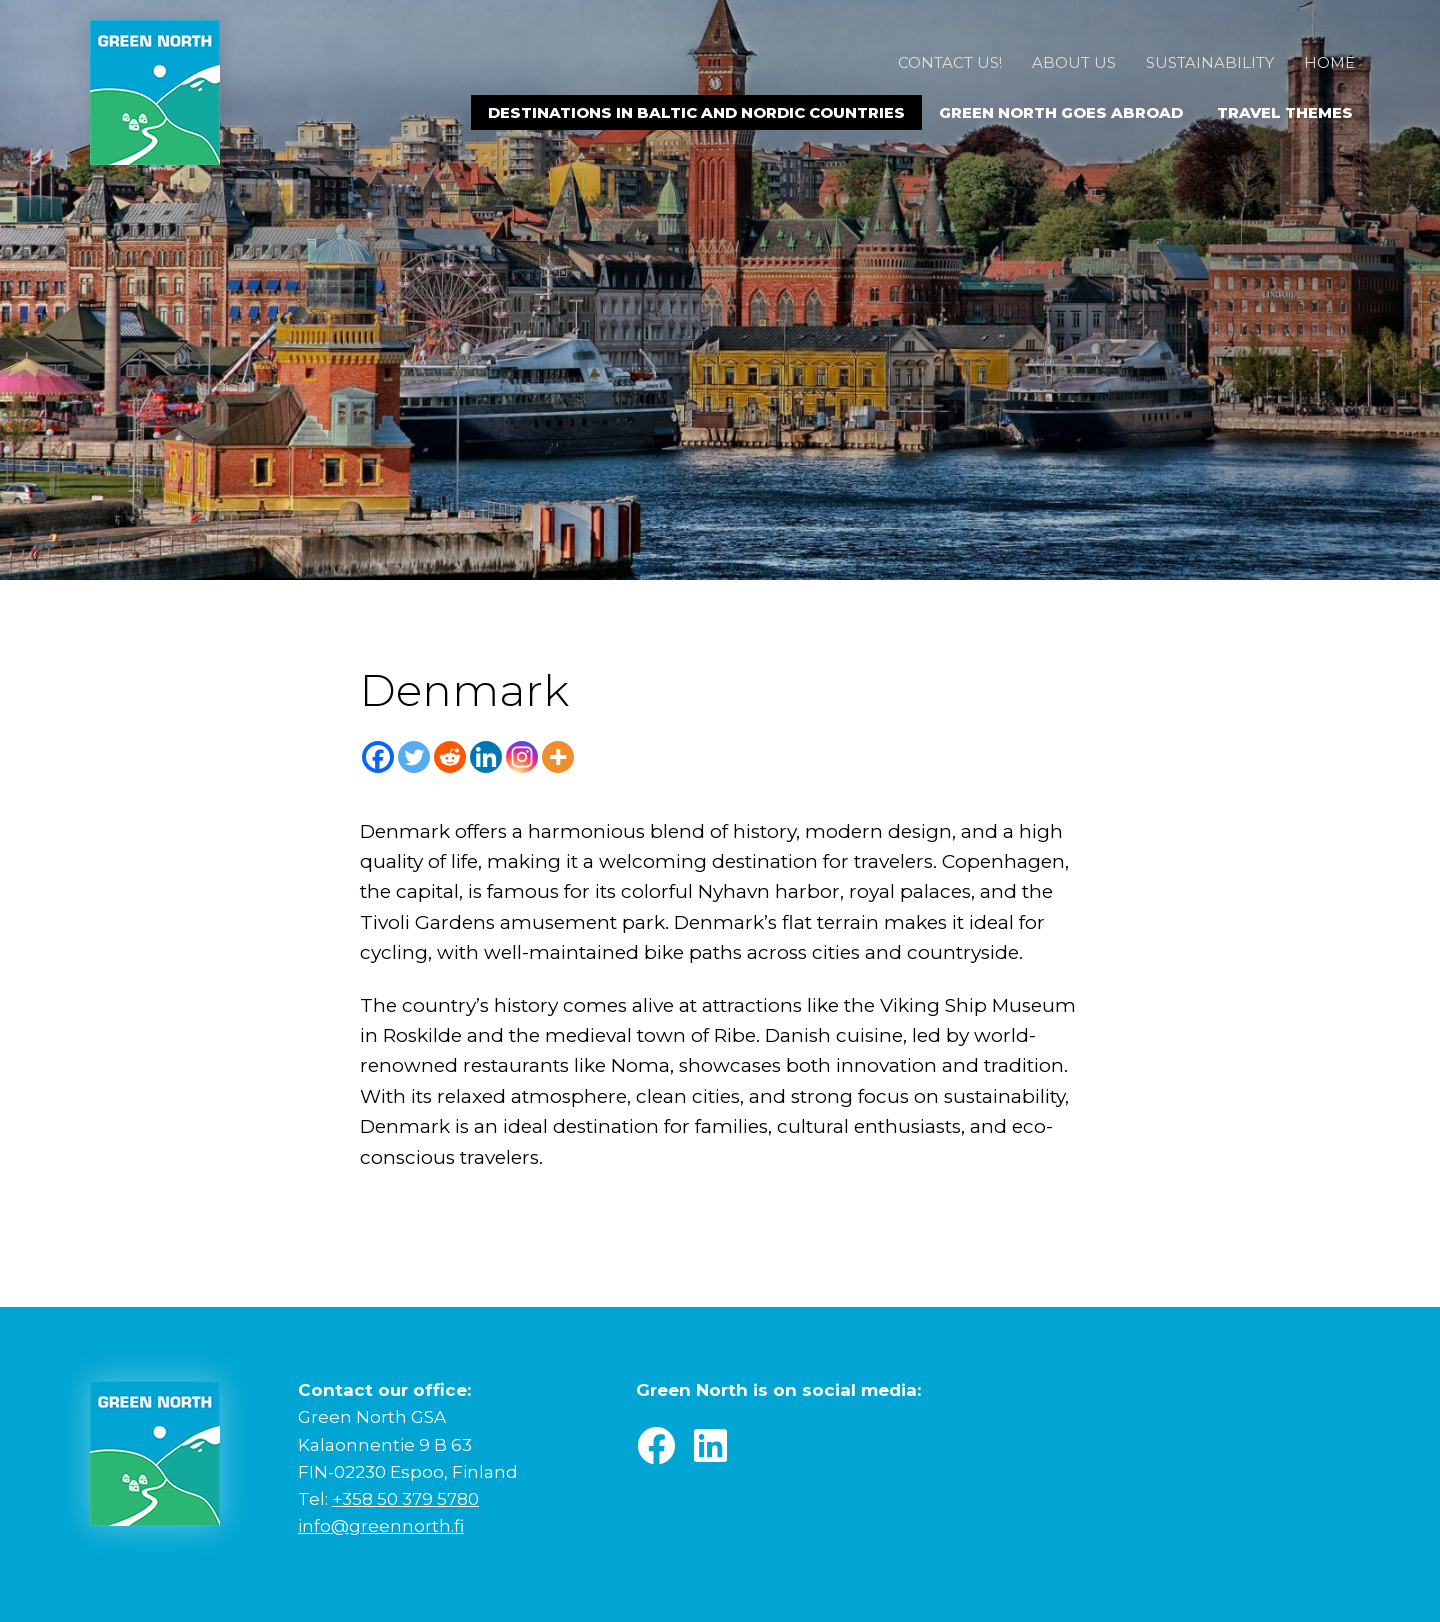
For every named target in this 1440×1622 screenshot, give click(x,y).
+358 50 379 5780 (405, 1499)
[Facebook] (378, 757)
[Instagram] (522, 757)
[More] (558, 757)
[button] (656, 1446)
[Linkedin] (486, 757)
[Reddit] (450, 757)
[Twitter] (414, 757)
